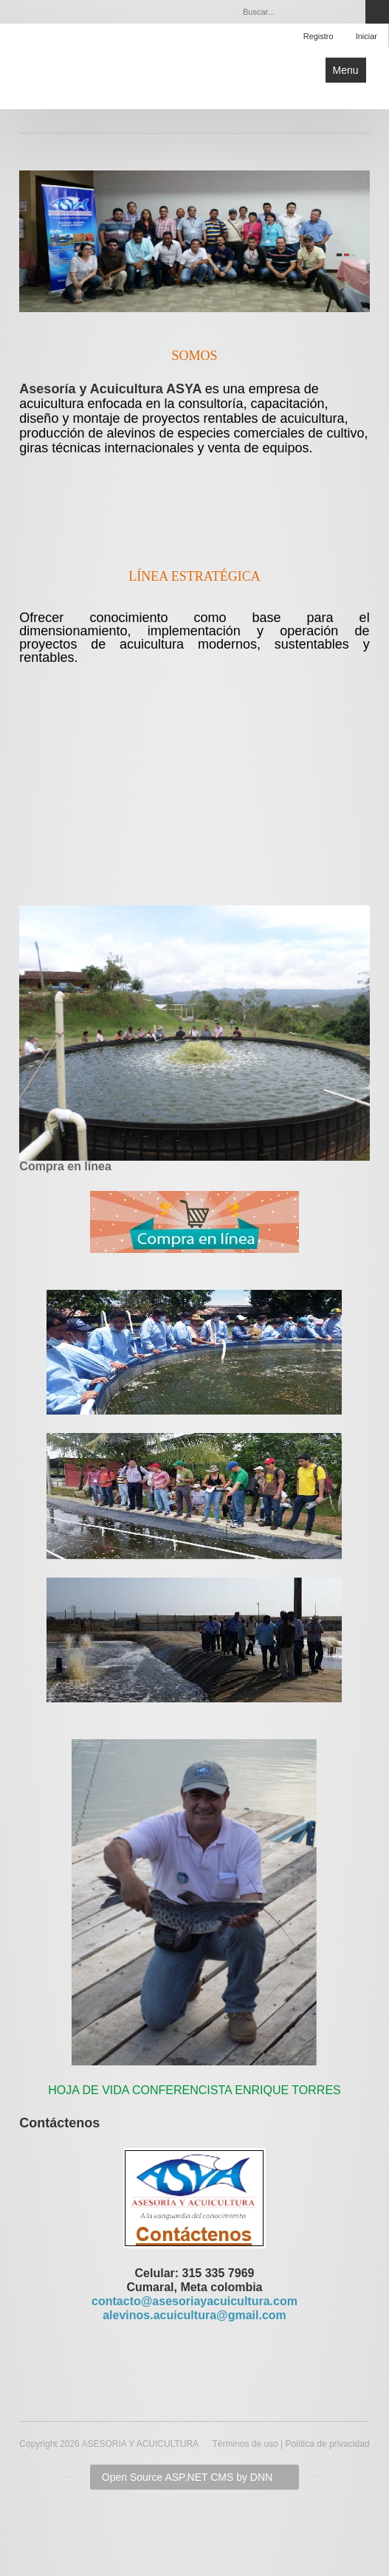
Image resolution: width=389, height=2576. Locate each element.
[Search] (300, 12)
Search (377, 12)
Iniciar (366, 36)
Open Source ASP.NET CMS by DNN (187, 2477)
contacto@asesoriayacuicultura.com (194, 2301)
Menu (346, 70)
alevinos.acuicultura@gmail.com (194, 2315)
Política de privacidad (328, 2444)
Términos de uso (245, 2444)
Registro (318, 36)
